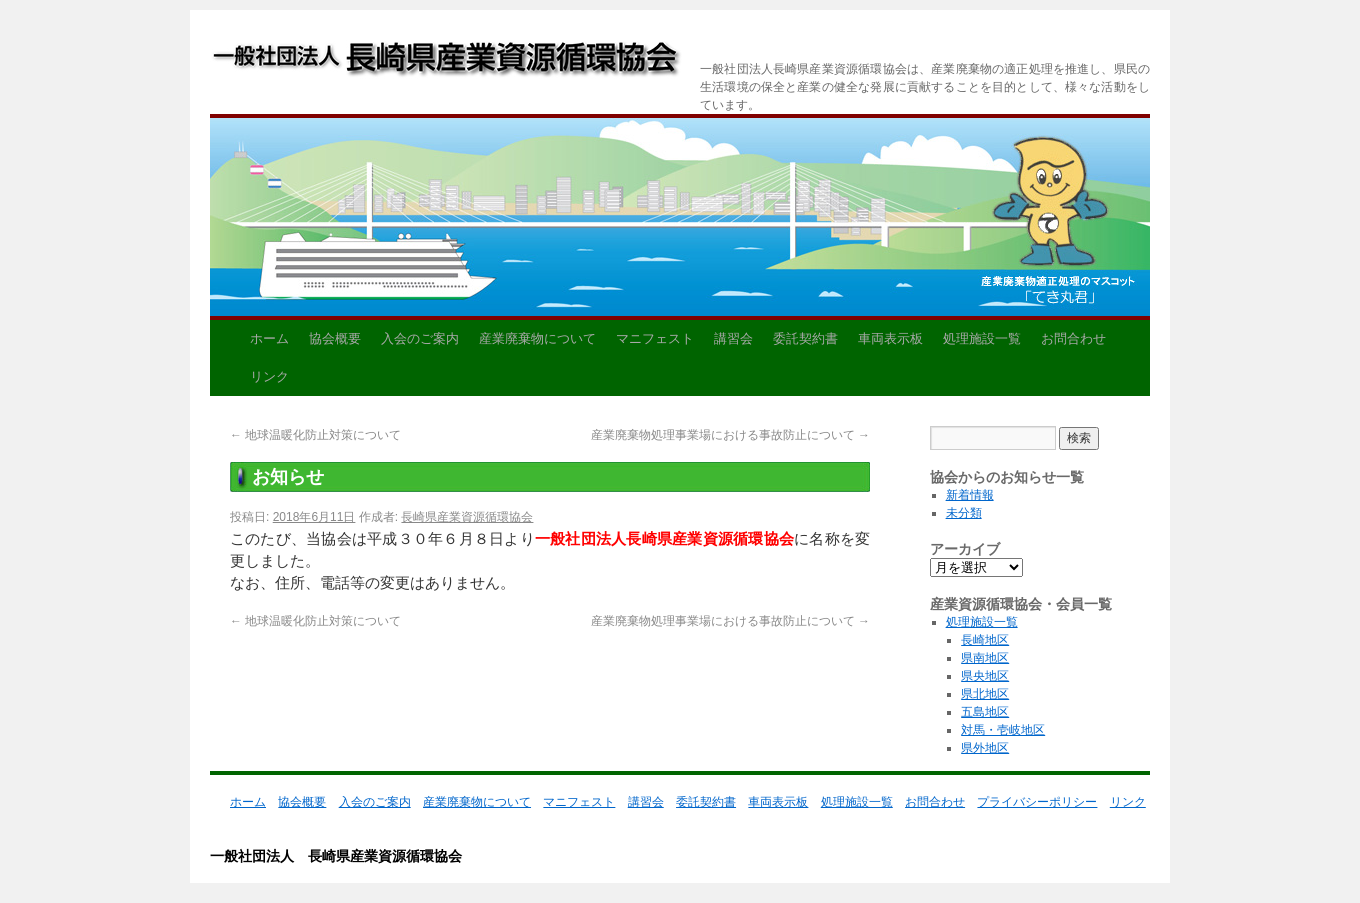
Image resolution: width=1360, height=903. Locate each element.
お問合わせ (1073, 338)
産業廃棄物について (537, 338)
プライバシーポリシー (1037, 802)
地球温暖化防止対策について (315, 435)
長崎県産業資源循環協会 (467, 517)
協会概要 (335, 338)
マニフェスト (655, 338)
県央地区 (985, 676)
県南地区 (985, 658)
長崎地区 (985, 640)
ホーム (269, 338)
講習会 (733, 338)
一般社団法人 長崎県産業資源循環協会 (446, 62)
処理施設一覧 (982, 338)
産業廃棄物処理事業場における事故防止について (730, 435)
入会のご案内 (420, 338)
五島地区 (985, 712)
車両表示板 (890, 338)
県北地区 (985, 694)
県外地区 (985, 748)
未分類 (964, 513)
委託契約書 (805, 338)
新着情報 (970, 495)
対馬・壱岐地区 (1003, 730)
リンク (269, 376)
